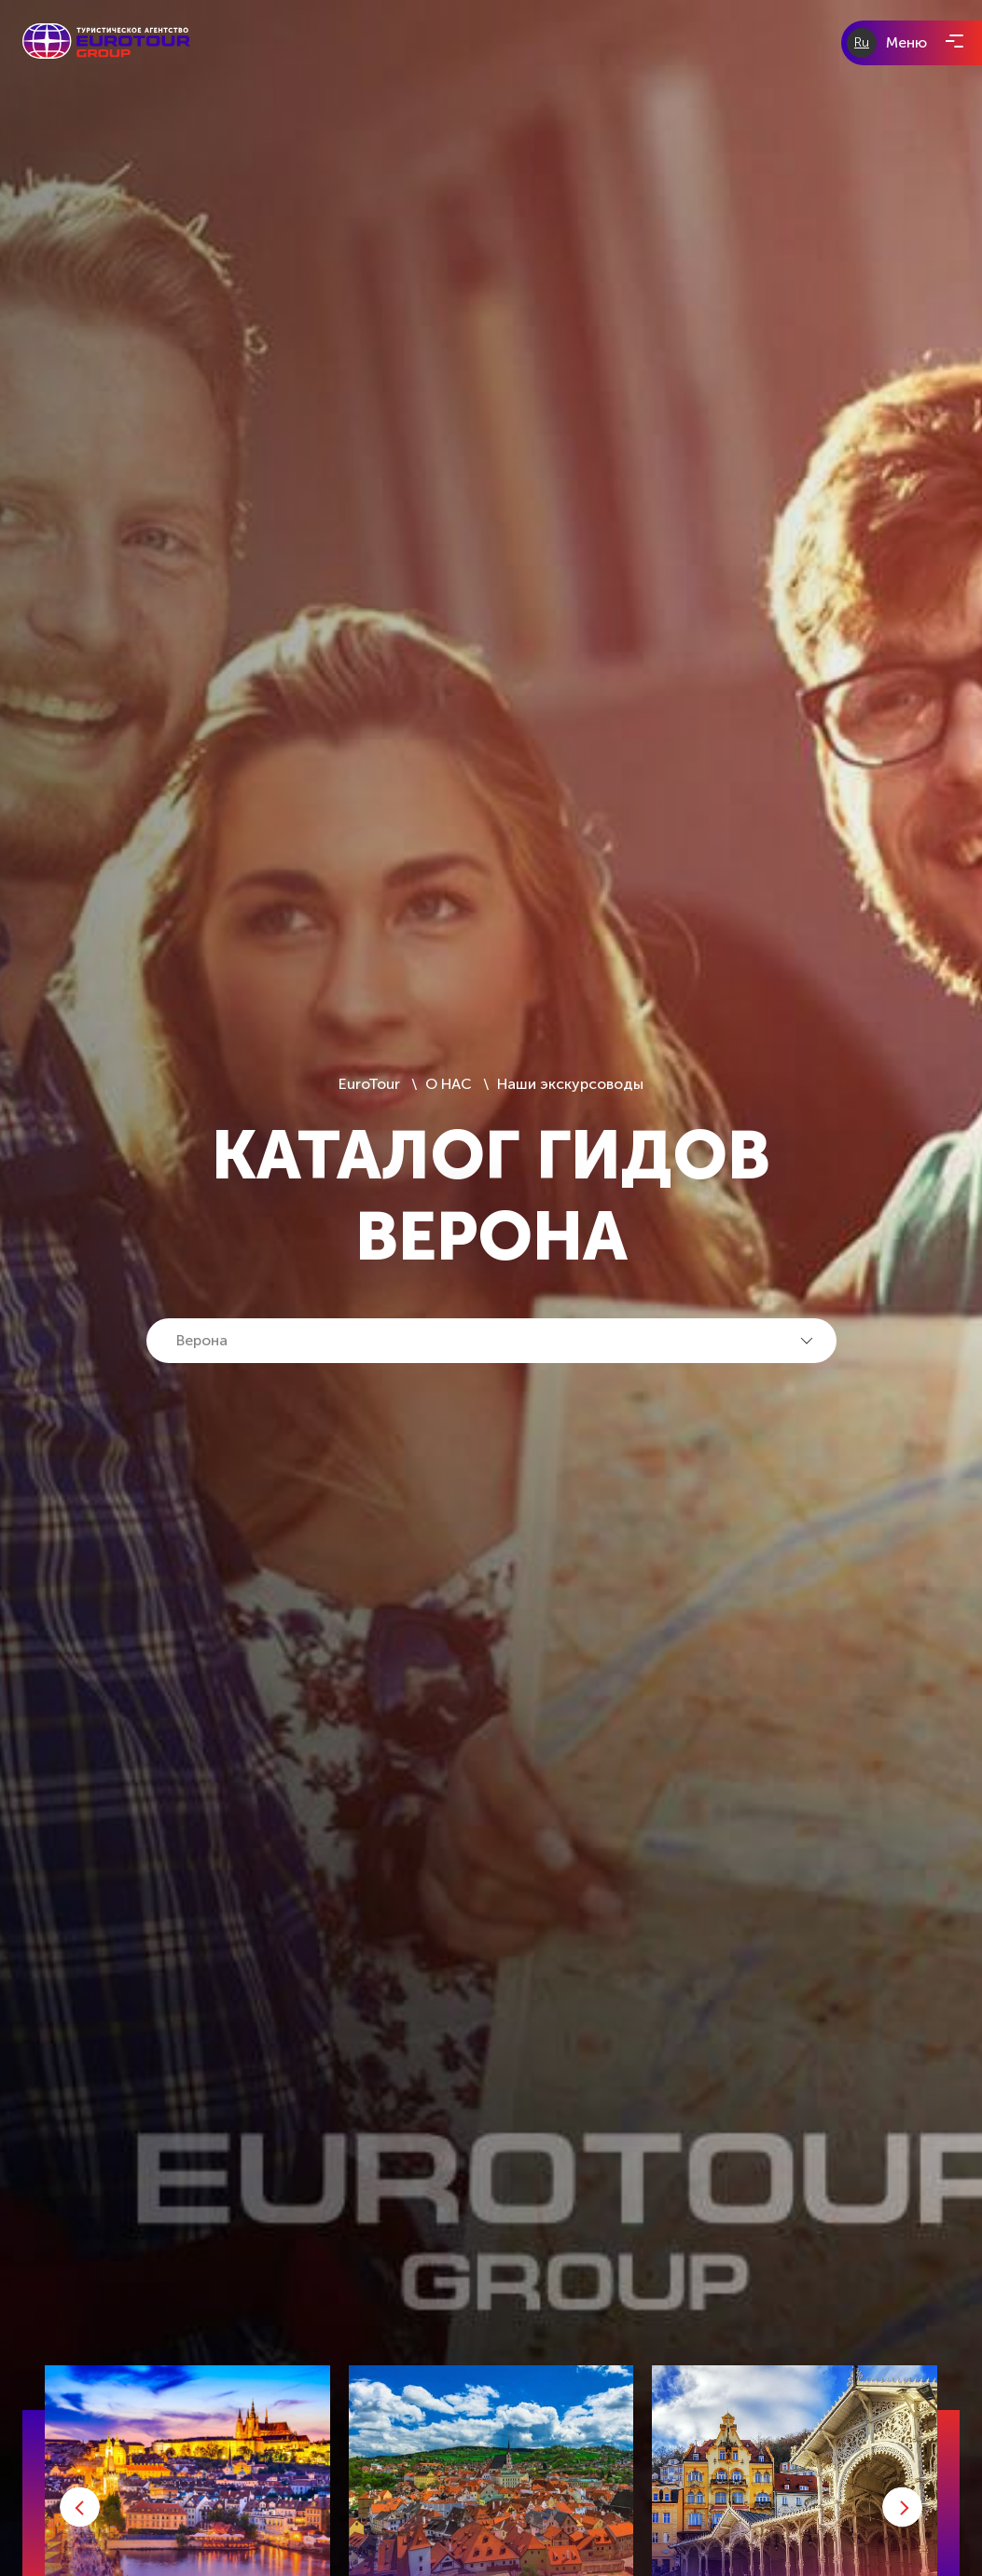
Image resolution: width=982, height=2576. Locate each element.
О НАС (448, 1084)
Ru (861, 42)
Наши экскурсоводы (570, 1084)
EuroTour (371, 1084)
